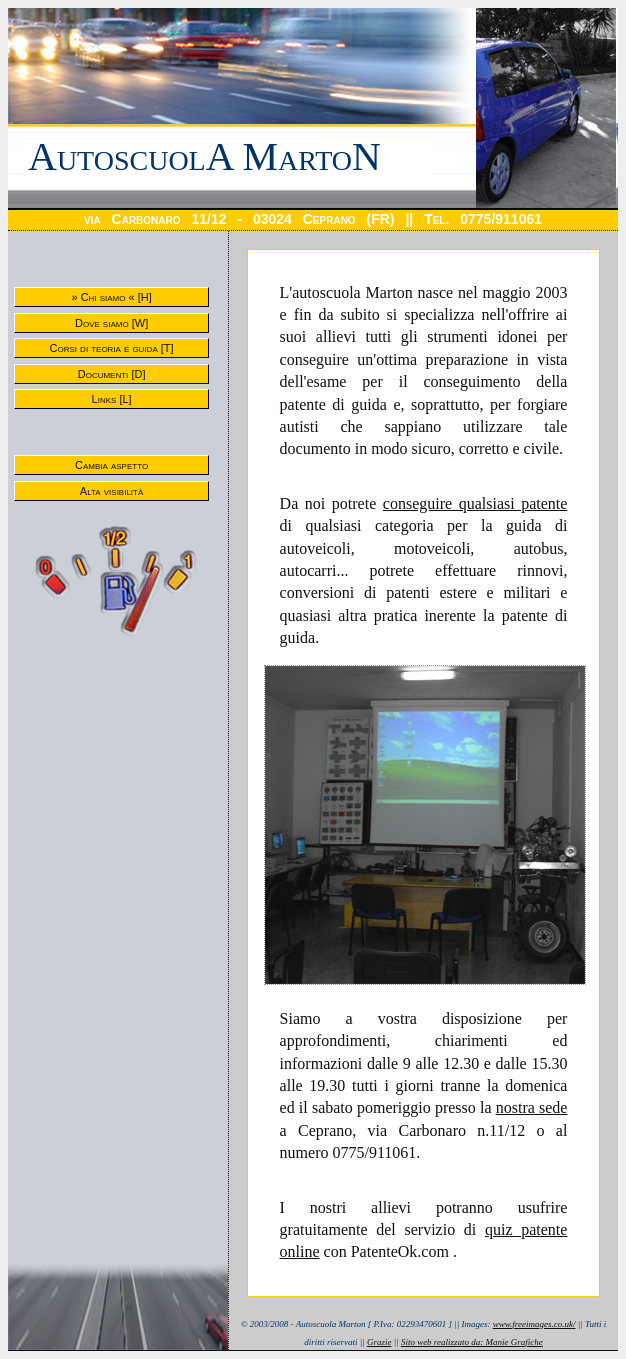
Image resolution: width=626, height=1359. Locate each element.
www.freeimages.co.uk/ (534, 1324)
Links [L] (112, 399)
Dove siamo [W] (111, 323)
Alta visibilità (111, 491)
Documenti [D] (112, 374)
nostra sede (532, 1107)
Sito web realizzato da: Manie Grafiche (472, 1342)
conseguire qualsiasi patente (475, 503)
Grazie (379, 1342)
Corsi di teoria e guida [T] (112, 348)
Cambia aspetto (111, 465)
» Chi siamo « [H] (111, 297)
